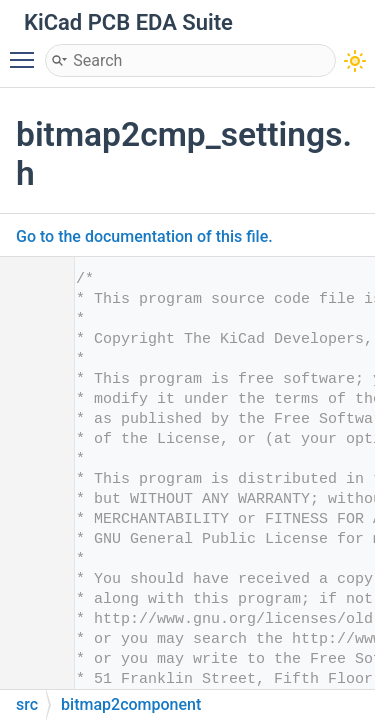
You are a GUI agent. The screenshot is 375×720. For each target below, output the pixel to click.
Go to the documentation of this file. (144, 236)
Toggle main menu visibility (27, 51)
